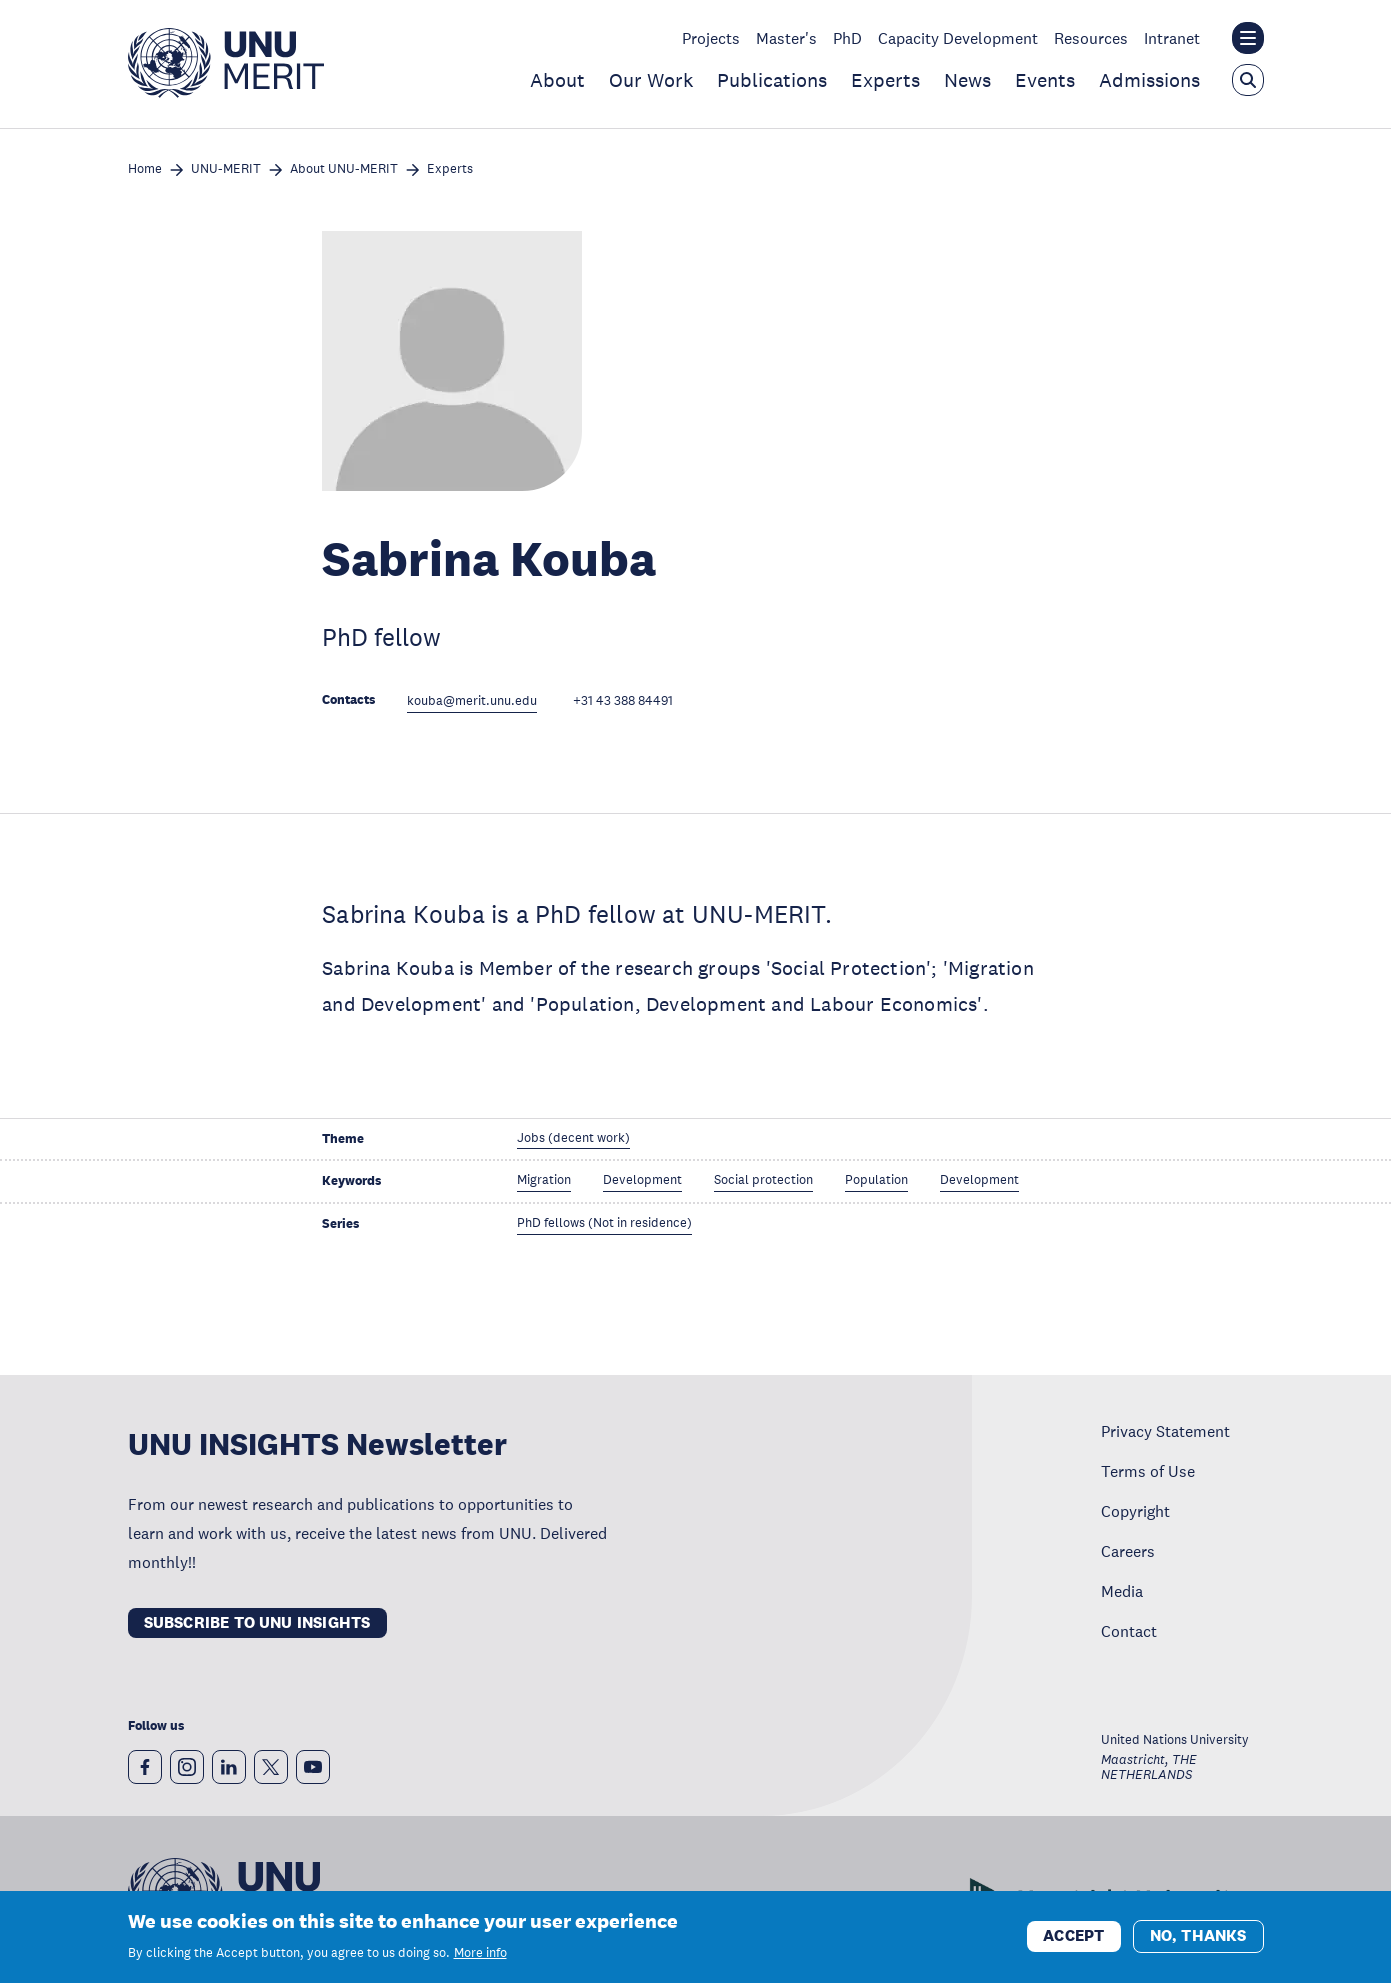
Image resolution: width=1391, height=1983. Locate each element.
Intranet (1172, 38)
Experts (885, 80)
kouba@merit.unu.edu (472, 701)
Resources (1091, 38)
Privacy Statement (1165, 1431)
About (557, 80)
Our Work (651, 80)
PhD (847, 38)
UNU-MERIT (226, 169)
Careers (1128, 1551)
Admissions (1149, 80)
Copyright (1135, 1511)
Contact (1129, 1631)
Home (145, 169)
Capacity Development (958, 38)
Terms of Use (1148, 1471)
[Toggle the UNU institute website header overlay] (1248, 38)
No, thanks (1198, 1937)
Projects (711, 38)
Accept (1073, 1937)
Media (1122, 1591)
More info (480, 1955)
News (967, 80)
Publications (772, 80)
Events (1045, 80)
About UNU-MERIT (344, 169)
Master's (786, 38)
